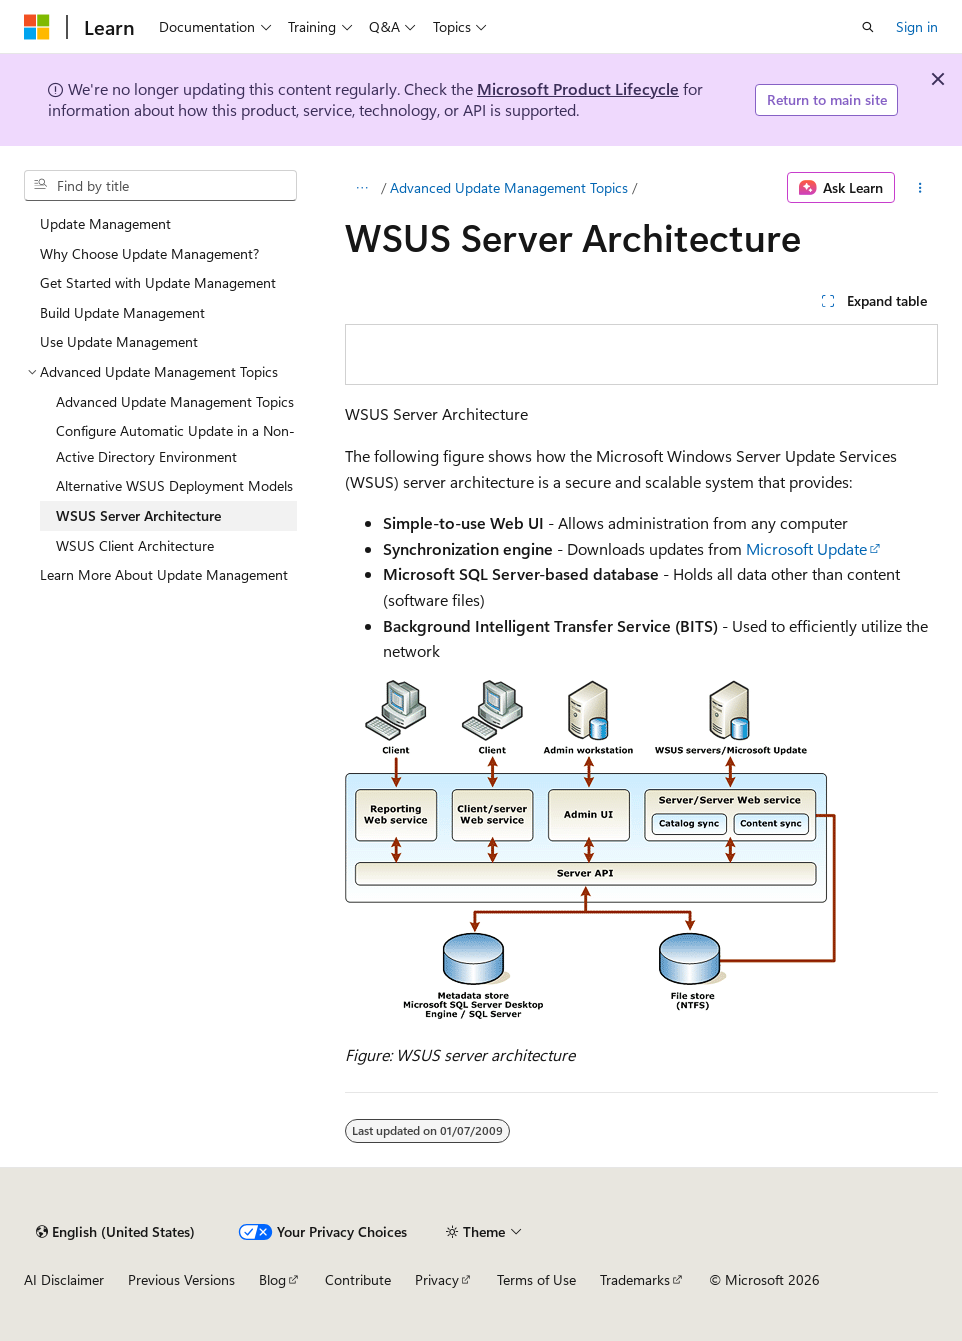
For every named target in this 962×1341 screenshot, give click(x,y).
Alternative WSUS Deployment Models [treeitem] (174, 485)
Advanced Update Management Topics (509, 187)
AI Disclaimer (64, 1279)
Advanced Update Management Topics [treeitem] (175, 401)
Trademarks (635, 1279)
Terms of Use (536, 1279)
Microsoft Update (806, 548)
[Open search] (868, 27)
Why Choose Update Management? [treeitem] (149, 253)
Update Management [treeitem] (105, 223)
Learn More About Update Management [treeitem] (164, 574)
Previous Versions (181, 1279)
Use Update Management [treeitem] (119, 341)
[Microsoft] (37, 27)
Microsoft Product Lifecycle (578, 88)
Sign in (917, 26)
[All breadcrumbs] (362, 188)
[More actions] (920, 188)
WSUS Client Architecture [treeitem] (135, 545)
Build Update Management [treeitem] (122, 312)
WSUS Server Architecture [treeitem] (138, 515)
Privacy (437, 1279)
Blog (272, 1279)
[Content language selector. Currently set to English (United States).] (115, 1232)
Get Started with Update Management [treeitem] (158, 282)
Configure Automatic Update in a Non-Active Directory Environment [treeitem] (175, 443)
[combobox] (160, 186)
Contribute (358, 1279)
